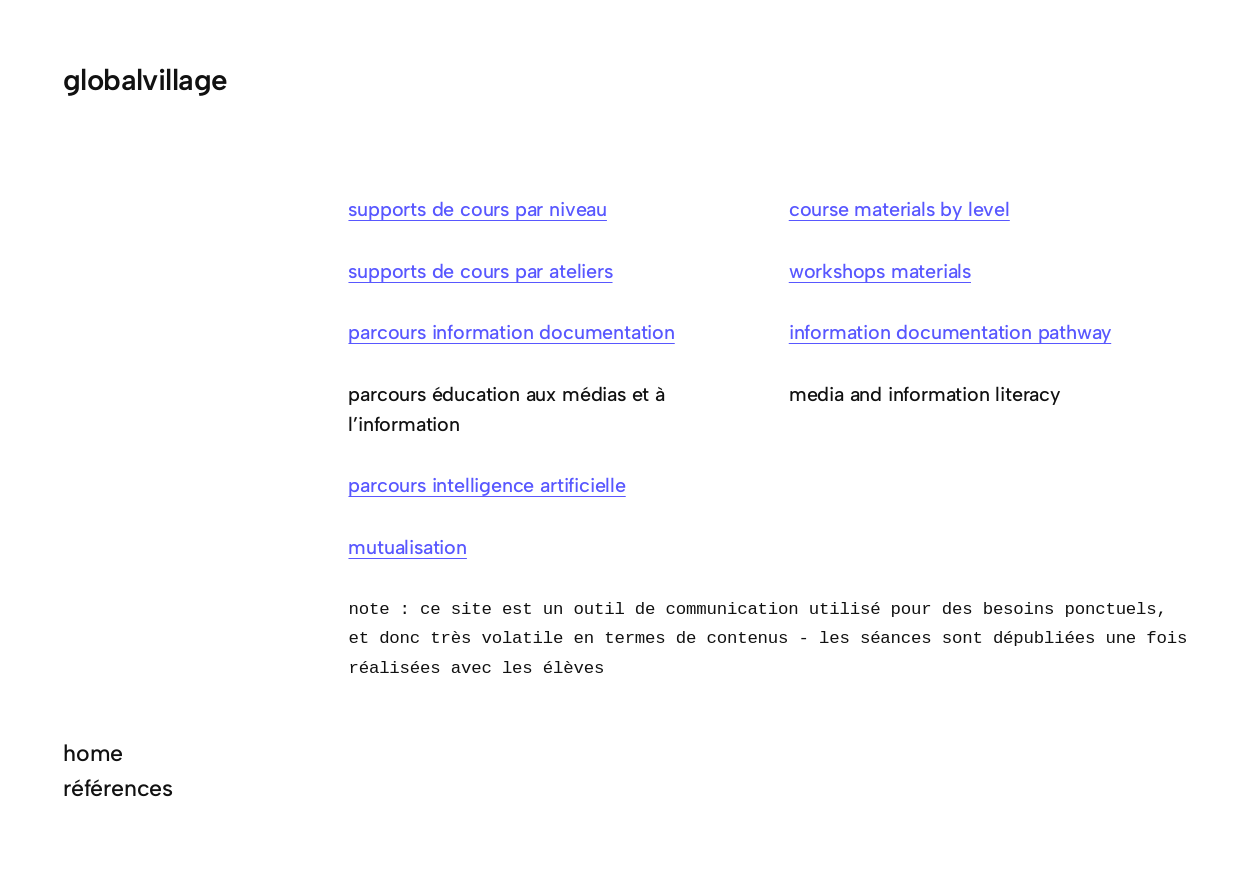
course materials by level (899, 209)
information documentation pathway (950, 332)
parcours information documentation (511, 332)
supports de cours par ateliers (480, 271)
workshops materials (880, 271)
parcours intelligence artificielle (486, 485)
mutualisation (407, 547)
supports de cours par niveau (477, 209)
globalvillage (145, 79)
